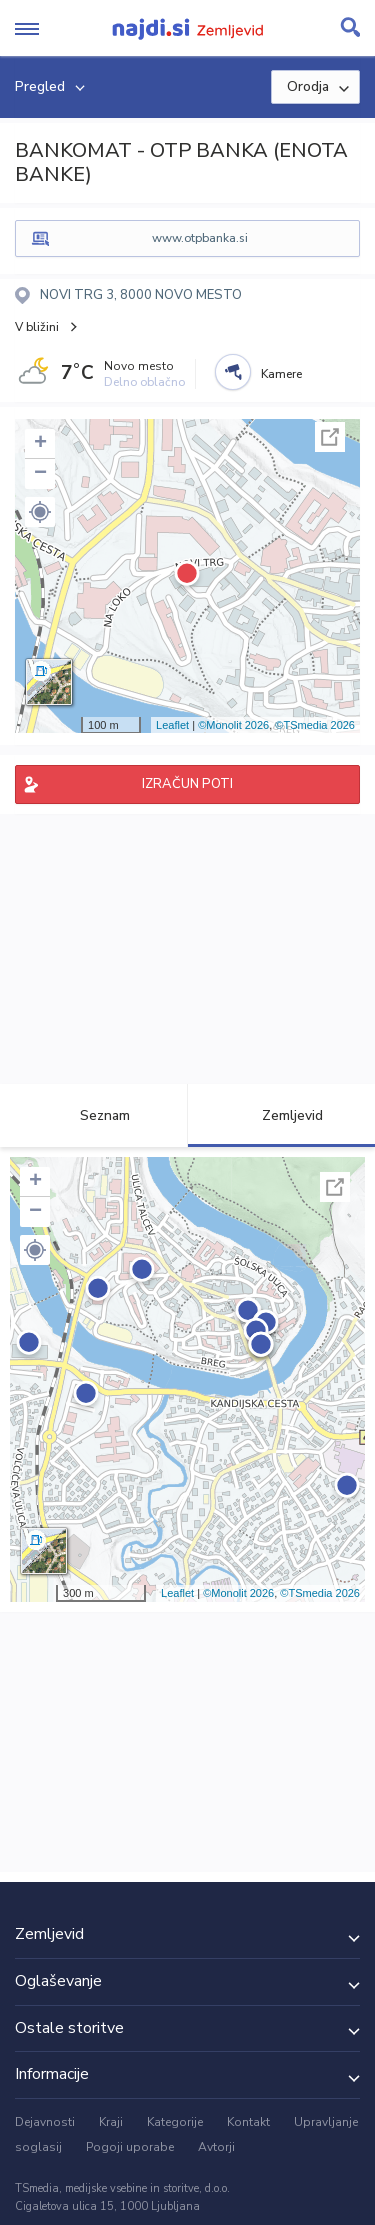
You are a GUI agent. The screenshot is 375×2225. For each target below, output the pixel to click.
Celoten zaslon (330, 437)
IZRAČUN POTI (187, 784)
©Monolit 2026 (233, 725)
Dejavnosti (45, 2122)
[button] (40, 512)
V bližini (37, 327)
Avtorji (216, 2147)
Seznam (93, 1115)
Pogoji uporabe (130, 2147)
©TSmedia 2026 (315, 725)
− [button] (40, 474)
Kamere (281, 374)
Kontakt (248, 2122)
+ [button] (40, 444)
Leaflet (172, 725)
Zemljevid (281, 1115)
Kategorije (175, 2122)
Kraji (111, 2122)
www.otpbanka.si (200, 238)
